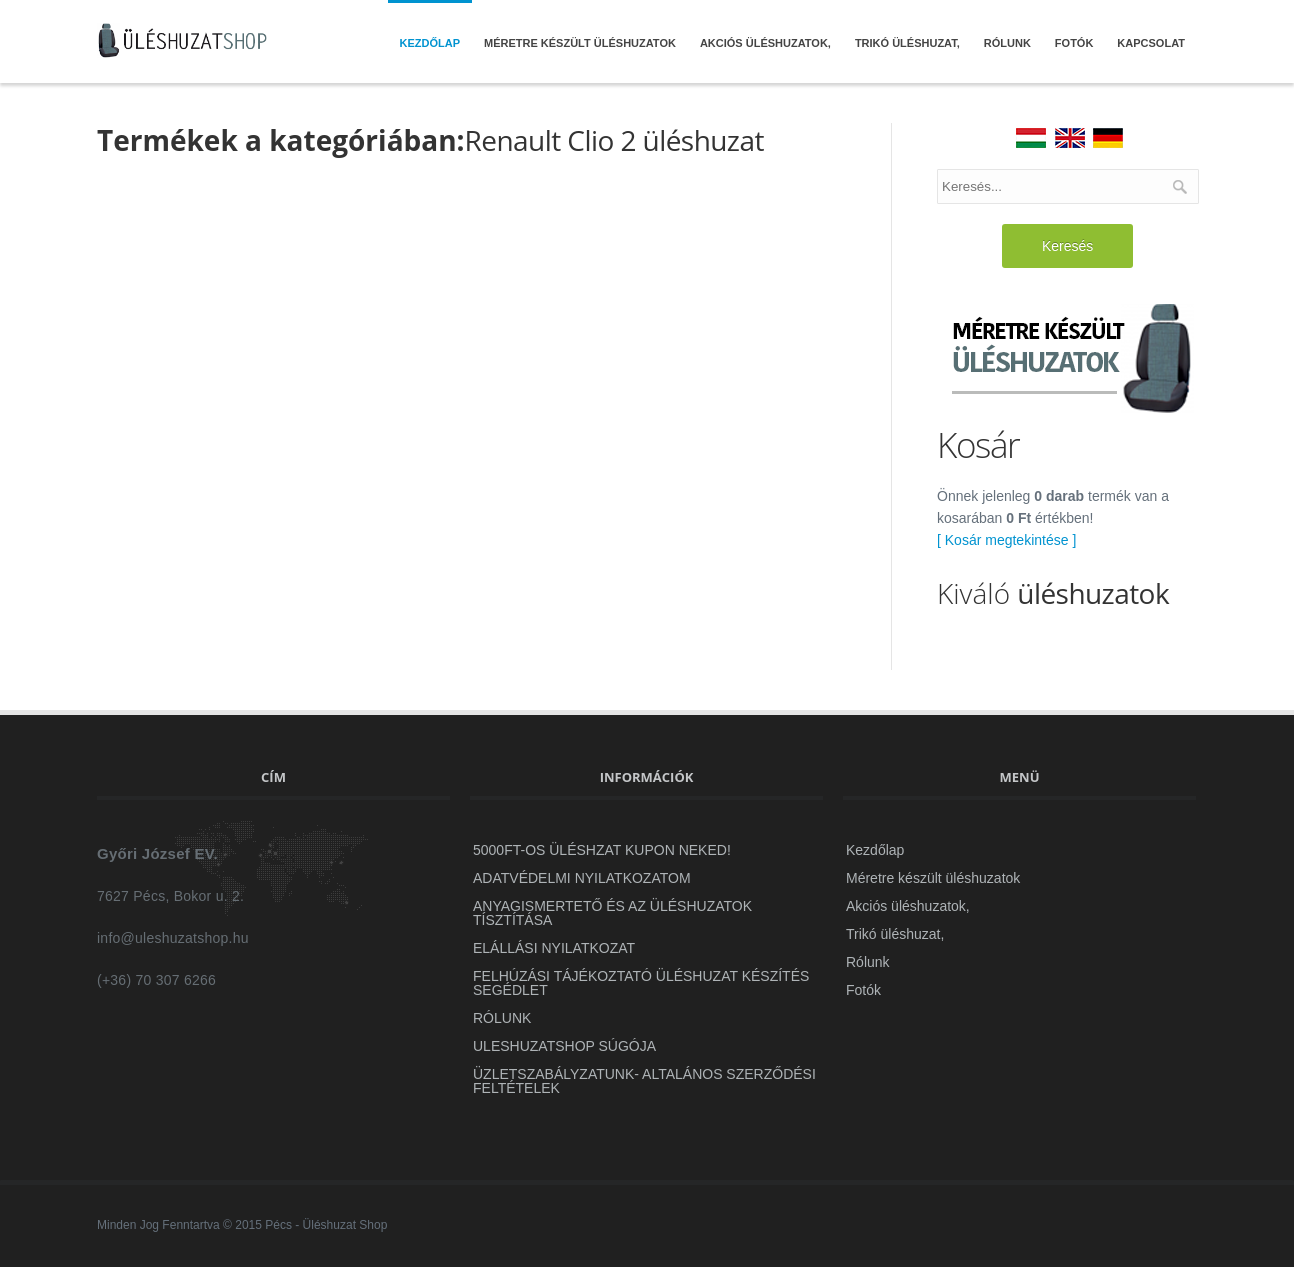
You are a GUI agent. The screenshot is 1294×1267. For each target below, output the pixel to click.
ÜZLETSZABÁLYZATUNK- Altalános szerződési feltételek (644, 1081)
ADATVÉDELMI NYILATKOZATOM (582, 878)
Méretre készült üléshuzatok (580, 43)
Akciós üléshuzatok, (765, 43)
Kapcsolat (1151, 43)
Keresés (1067, 246)
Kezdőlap (430, 43)
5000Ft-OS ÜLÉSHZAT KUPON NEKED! (602, 850)
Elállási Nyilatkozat (554, 948)
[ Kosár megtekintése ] (1006, 540)
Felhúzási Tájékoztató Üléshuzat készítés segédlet (641, 983)
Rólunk (1007, 43)
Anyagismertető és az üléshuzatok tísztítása (612, 913)
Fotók (1074, 43)
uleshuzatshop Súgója (564, 1046)
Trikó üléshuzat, (907, 43)
